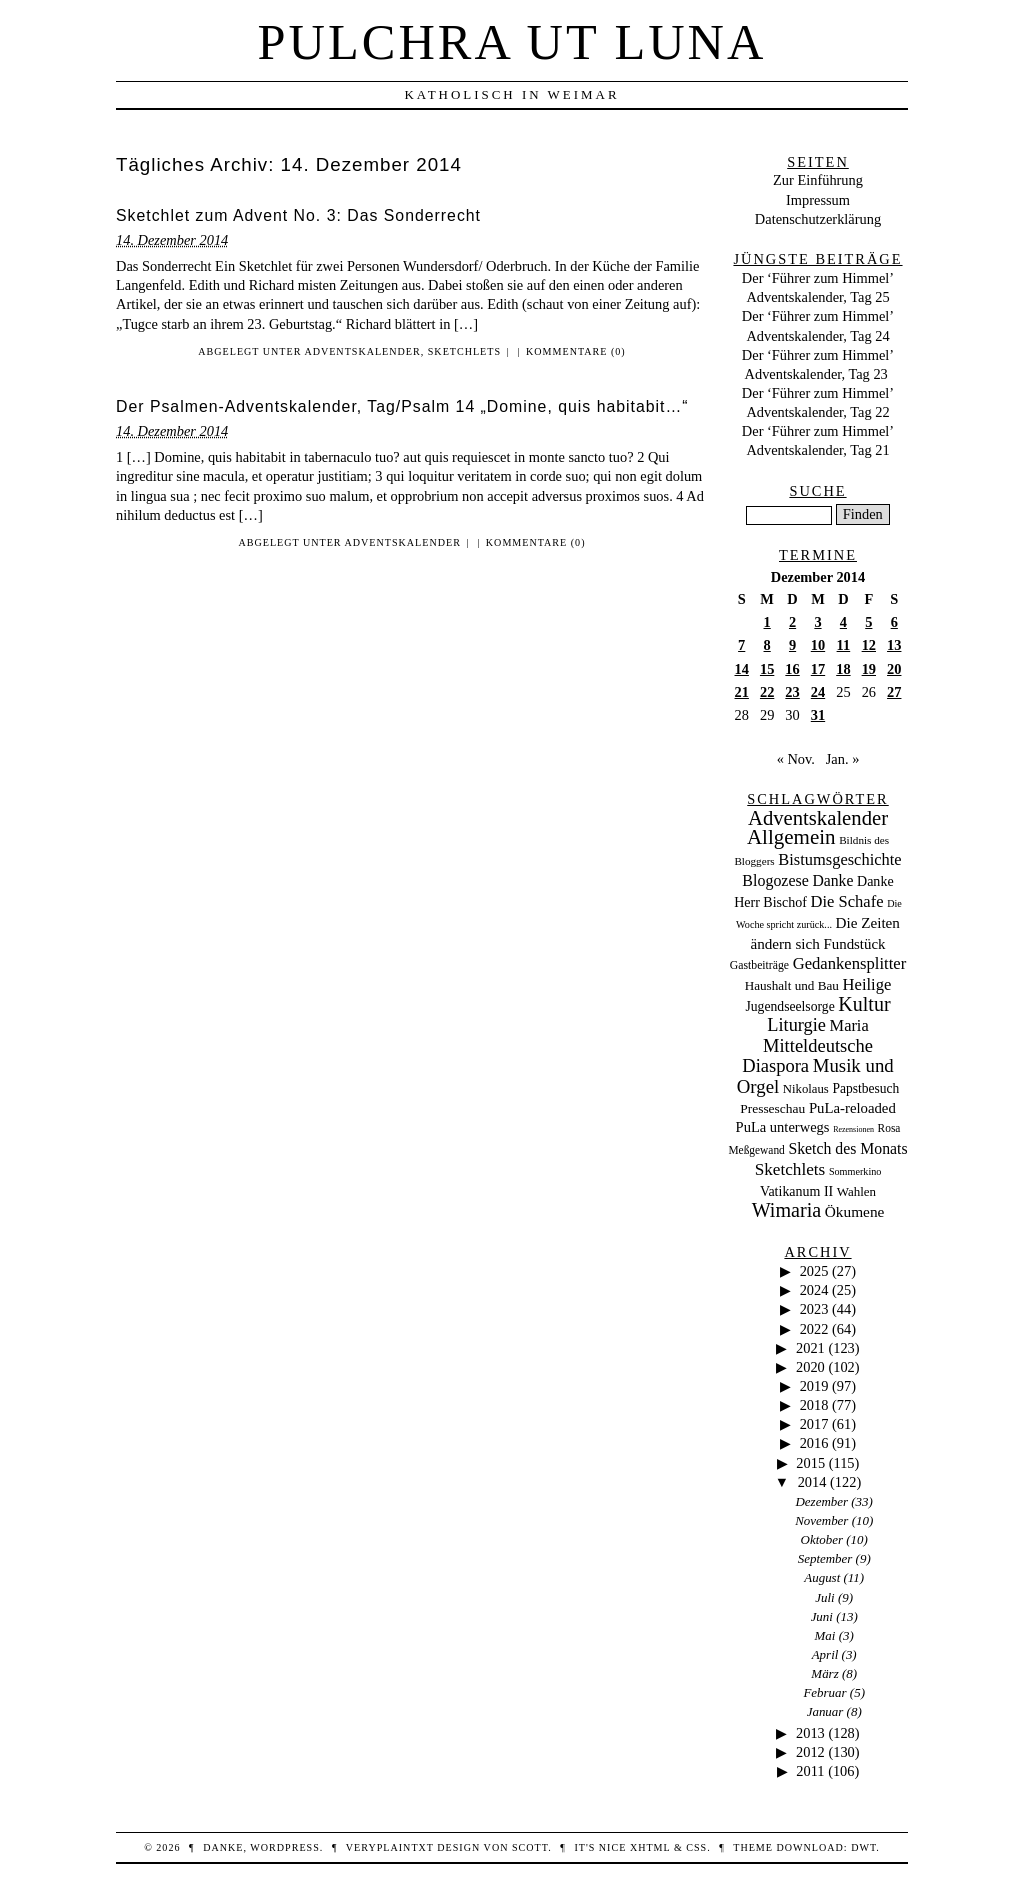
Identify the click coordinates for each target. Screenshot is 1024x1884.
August (822, 1577)
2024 (814, 1290)
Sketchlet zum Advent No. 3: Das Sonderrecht (298, 215)
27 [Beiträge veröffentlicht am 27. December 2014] (894, 692)
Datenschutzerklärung (818, 219)
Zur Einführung (818, 180)
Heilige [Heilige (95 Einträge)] (867, 984)
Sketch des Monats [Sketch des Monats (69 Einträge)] (847, 1148)
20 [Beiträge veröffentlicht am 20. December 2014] (894, 669)
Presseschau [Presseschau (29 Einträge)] (772, 1108)
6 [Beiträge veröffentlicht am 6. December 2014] (894, 622)
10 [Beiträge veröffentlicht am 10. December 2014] (818, 645)
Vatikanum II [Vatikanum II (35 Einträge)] (796, 1191)
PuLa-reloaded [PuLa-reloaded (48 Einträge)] (852, 1108)
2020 (810, 1367)
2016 (814, 1443)
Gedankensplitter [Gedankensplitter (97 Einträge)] (850, 963)
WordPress (284, 1847)
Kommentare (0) (576, 351)
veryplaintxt (390, 1847)
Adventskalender (362, 351)
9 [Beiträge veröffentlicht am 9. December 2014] (792, 645)
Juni (822, 1616)
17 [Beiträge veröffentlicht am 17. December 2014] (818, 669)
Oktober (822, 1539)
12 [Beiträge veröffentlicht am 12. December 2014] (869, 645)
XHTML (650, 1847)
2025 (814, 1271)
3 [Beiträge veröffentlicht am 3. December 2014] (817, 622)
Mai (825, 1635)
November (821, 1520)
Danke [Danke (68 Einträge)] (832, 880)
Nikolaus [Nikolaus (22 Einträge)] (806, 1089)
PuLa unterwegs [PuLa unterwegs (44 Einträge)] (783, 1127)
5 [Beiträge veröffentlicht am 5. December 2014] (868, 622)
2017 (814, 1424)
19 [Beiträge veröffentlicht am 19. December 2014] (869, 669)
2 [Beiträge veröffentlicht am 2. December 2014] (792, 622)
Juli (824, 1597)
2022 (814, 1329)
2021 (810, 1348)
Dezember (822, 1501)
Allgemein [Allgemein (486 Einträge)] (791, 837)
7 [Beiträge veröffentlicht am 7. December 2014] (741, 645)
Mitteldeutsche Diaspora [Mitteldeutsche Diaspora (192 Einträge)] (807, 1056)
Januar (825, 1711)
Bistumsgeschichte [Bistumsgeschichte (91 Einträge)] (839, 859)
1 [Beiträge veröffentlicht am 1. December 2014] (767, 622)
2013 (810, 1733)
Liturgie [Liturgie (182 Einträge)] (796, 1025)
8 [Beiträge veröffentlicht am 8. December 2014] (767, 645)
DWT (863, 1847)
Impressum (818, 200)
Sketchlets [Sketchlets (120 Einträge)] (790, 1169)
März (824, 1673)
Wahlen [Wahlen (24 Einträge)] (856, 1191)
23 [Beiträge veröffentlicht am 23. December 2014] (792, 692)
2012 (810, 1752)
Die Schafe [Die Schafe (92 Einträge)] (847, 901)
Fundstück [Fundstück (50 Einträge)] (854, 944)
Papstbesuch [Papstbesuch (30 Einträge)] (865, 1088)
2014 (812, 1482)
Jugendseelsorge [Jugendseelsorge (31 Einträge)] (789, 1006)
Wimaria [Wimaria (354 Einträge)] (787, 1210)
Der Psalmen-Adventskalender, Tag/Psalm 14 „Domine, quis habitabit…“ (402, 406)
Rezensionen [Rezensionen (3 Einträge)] (853, 1129)
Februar (824, 1692)
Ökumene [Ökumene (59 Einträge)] (855, 1211)
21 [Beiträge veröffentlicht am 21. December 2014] (742, 692)
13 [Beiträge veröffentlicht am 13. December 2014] (894, 645)
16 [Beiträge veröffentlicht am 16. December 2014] (792, 669)
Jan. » (843, 759)
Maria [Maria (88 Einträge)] (849, 1025)
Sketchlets (464, 351)
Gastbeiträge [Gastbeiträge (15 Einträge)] (759, 965)
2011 (810, 1771)
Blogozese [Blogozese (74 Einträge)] (775, 880)
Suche (817, 491)
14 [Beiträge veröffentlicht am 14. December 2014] (742, 669)
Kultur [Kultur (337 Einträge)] (864, 1004)
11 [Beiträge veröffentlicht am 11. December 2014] (844, 645)
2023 (814, 1309)
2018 (814, 1405)
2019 (814, 1386)
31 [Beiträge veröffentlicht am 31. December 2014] (818, 715)
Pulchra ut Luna (512, 42)
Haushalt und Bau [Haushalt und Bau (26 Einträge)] (792, 985)
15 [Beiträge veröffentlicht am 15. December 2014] (767, 669)
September (825, 1558)
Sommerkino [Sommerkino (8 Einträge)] (855, 1171)
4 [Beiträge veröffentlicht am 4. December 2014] (843, 622)
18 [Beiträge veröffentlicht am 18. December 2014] (843, 669)
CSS (696, 1847)
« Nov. (796, 759)
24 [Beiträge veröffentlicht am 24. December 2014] (818, 692)
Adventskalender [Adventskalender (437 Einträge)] (818, 818)
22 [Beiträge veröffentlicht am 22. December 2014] (767, 692)
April (825, 1654)
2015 (810, 1463)
